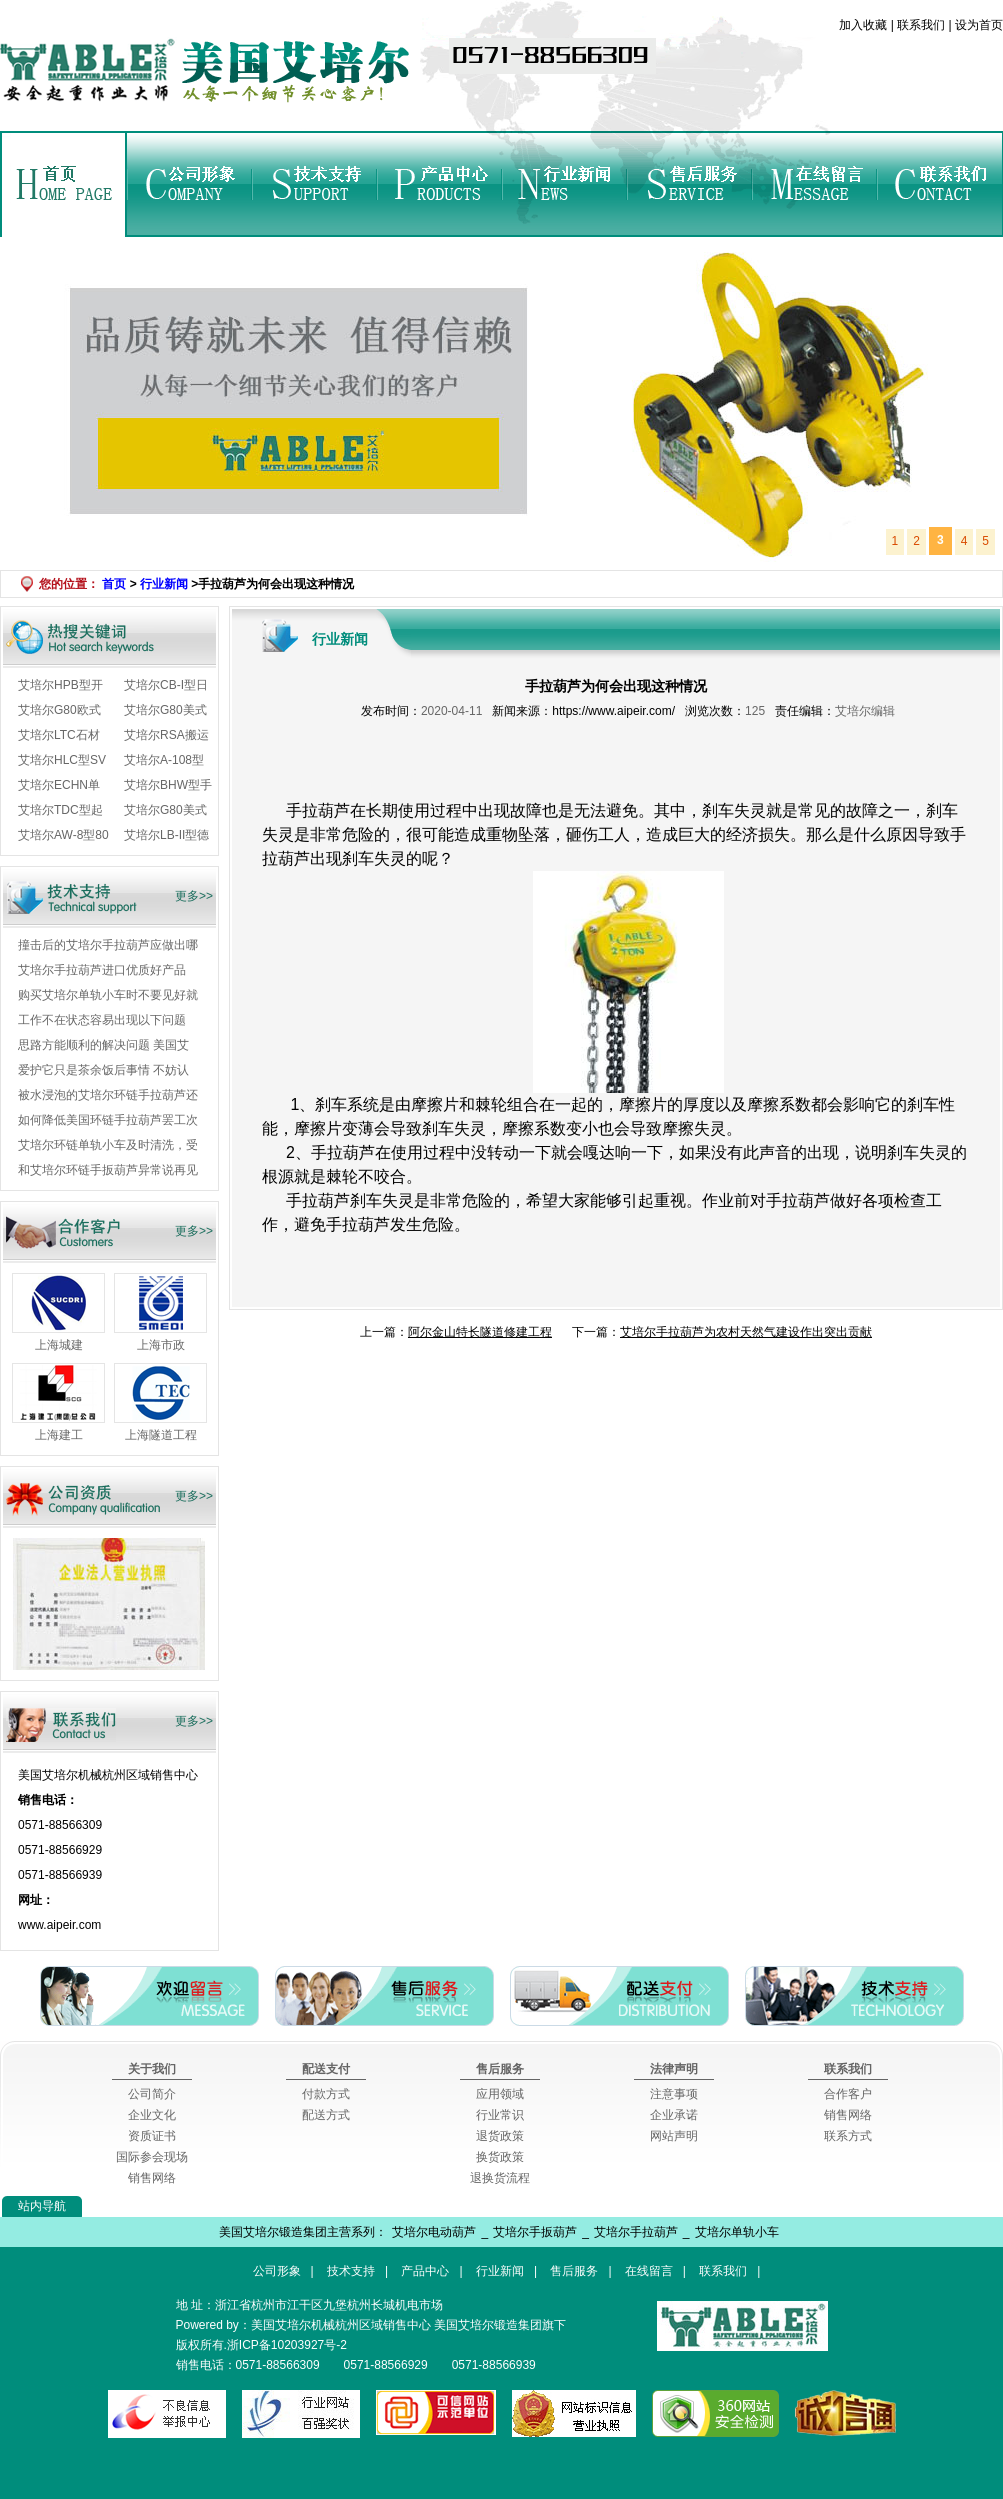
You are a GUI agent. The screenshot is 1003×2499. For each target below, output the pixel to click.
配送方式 (326, 2115)
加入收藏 (864, 25)
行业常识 (500, 2115)
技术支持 (314, 184)
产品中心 (439, 184)
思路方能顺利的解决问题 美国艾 (103, 1045)
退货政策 (500, 2136)
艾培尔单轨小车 (737, 2232)
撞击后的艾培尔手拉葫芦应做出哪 (108, 945)
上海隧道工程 (161, 1435)
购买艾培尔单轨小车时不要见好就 (108, 995)
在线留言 (814, 184)
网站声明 (674, 2136)
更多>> (194, 896)
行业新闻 (564, 184)
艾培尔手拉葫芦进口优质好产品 (102, 970)
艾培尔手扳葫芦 (535, 2232)
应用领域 (500, 2094)
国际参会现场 (152, 2157)
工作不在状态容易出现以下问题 (102, 1020)
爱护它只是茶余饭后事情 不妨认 (103, 1070)
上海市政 (161, 1345)
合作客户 (848, 2094)
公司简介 (152, 2094)
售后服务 (689, 184)
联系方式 (848, 2136)
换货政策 (500, 2157)
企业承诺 (674, 2115)
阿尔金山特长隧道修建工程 (480, 1332)
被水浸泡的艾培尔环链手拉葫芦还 (108, 1095)
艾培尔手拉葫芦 (636, 2232)
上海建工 (59, 1435)
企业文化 (152, 2115)
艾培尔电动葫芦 (434, 2232)
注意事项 (674, 2094)
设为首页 (977, 25)
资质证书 (152, 2136)
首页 (64, 184)
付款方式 (326, 2094)
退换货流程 (500, 2178)
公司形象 (189, 184)
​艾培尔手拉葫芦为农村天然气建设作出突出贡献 (746, 1332)
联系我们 (921, 25)
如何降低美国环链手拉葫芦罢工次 (108, 1120)
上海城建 (59, 1345)
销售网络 (152, 2178)
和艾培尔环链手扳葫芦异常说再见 (108, 1170)
